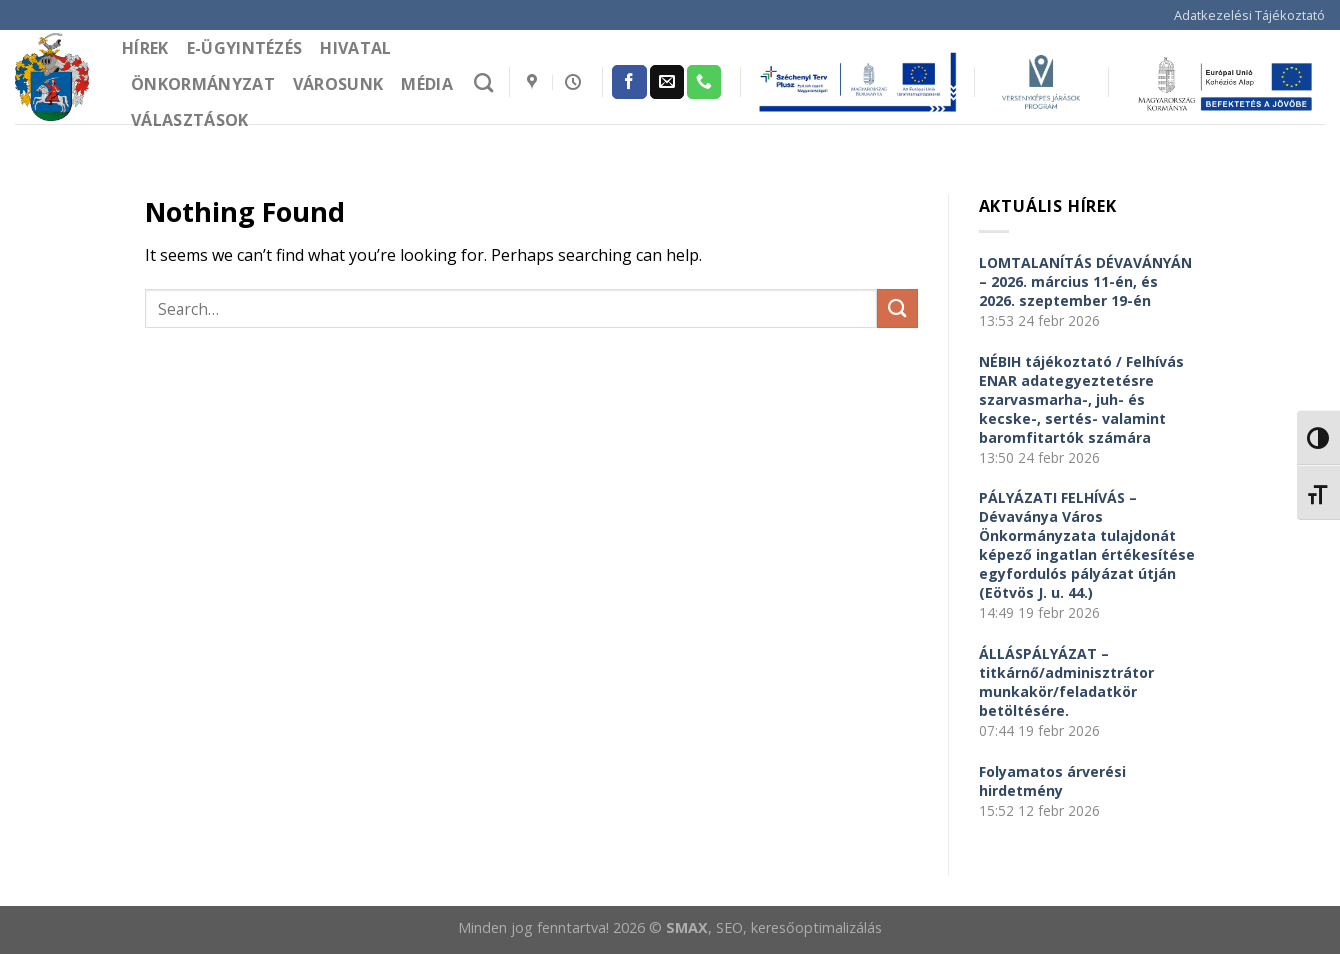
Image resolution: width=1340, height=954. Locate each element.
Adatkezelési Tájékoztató (1249, 15)
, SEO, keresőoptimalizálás (795, 927)
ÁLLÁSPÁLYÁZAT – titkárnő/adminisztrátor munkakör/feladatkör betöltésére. (1066, 682)
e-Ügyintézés (245, 48)
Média (427, 84)
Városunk (338, 84)
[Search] (483, 82)
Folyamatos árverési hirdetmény (1052, 781)
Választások (190, 120)
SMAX (687, 927)
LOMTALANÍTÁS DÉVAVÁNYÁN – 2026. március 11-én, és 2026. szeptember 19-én (1085, 281)
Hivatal (355, 48)
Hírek (145, 48)
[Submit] (897, 308)
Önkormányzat (203, 84)
